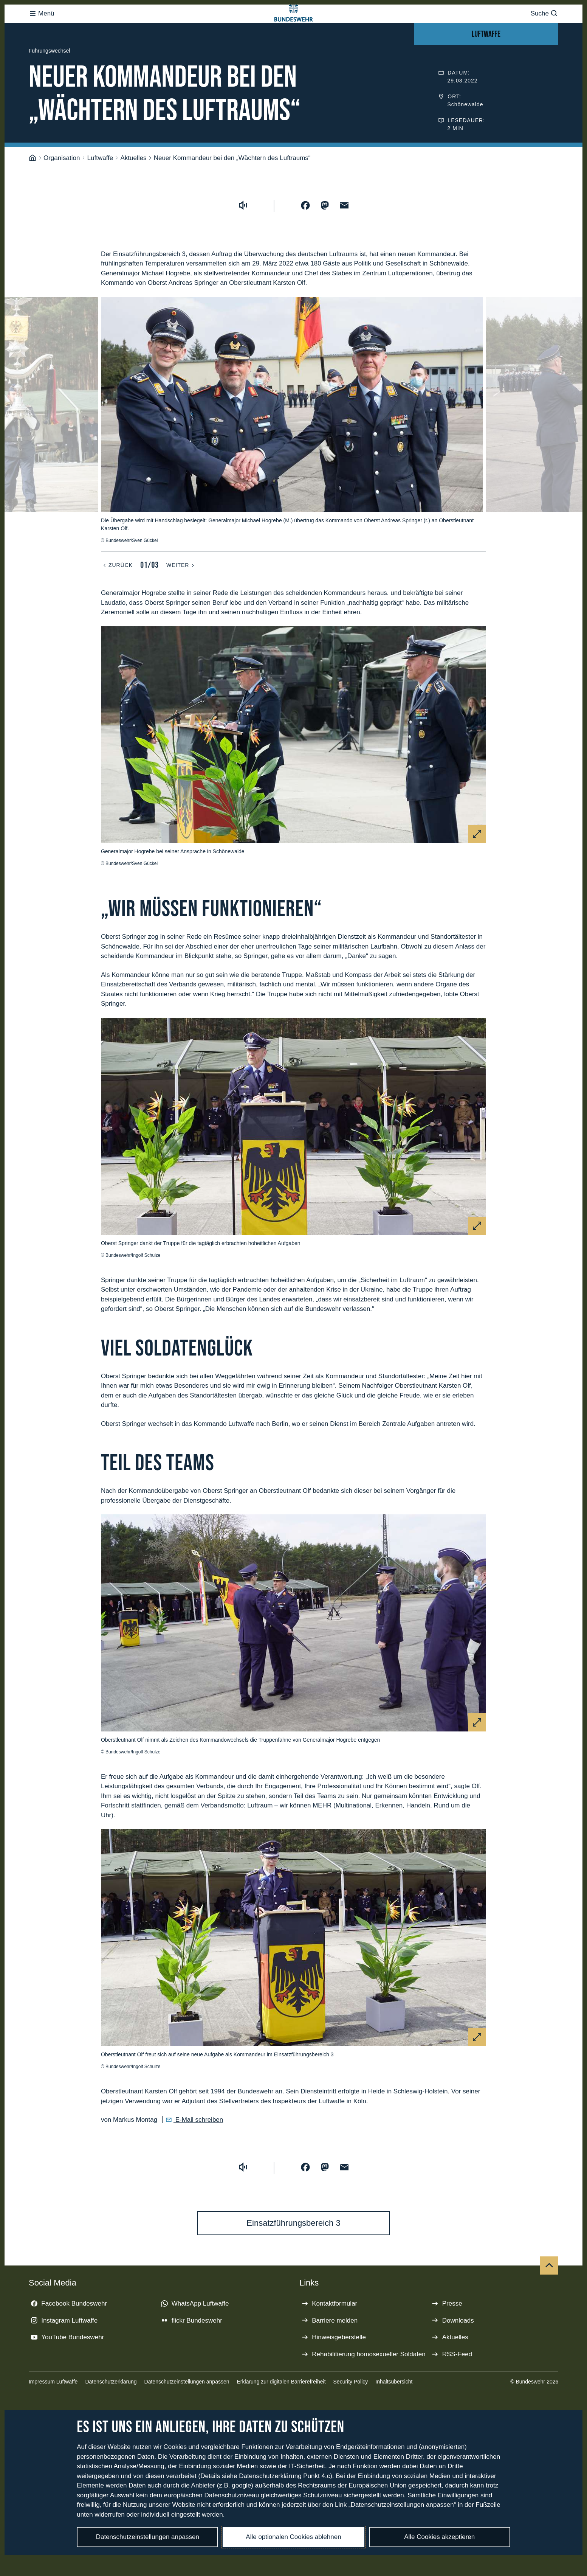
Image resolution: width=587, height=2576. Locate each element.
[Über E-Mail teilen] (344, 235)
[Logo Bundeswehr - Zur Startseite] (293, 28)
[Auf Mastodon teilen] (325, 235)
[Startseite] (32, 188)
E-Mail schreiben (198, 2150)
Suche (544, 29)
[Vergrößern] (477, 864)
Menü (41, 29)
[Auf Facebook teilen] (305, 235)
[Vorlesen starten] (243, 235)
